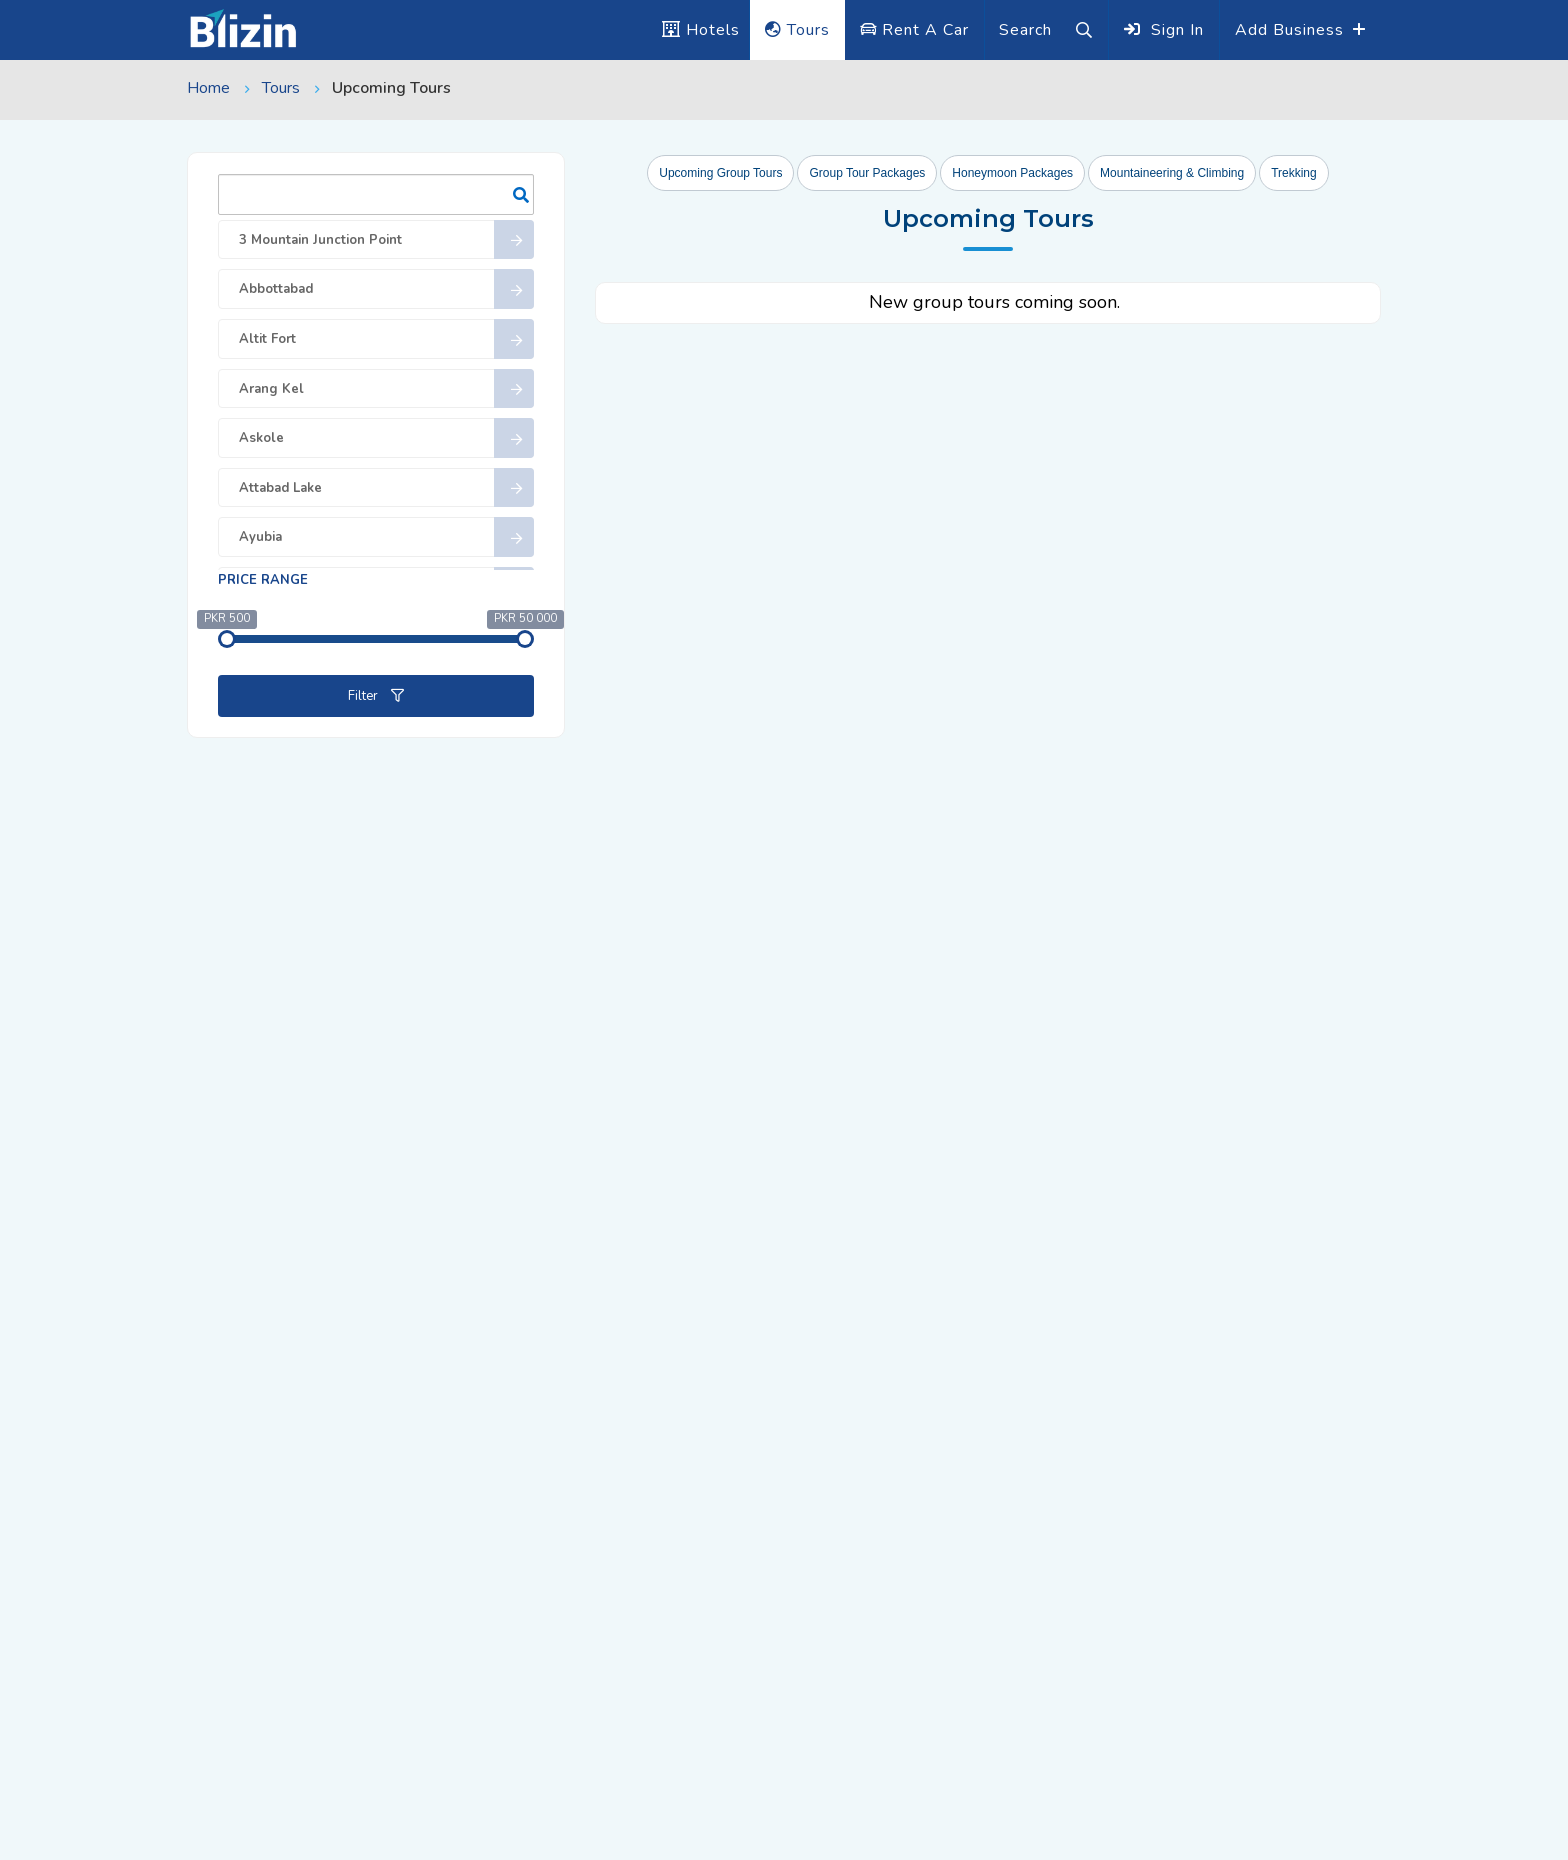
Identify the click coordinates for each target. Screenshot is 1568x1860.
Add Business (1292, 30)
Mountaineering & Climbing (1172, 173)
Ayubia (386, 537)
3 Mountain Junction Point (386, 240)
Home (208, 88)
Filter (376, 696)
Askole (386, 438)
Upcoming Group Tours (720, 173)
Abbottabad (386, 289)
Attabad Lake (386, 488)
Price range (263, 580)
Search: (376, 194)
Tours (797, 30)
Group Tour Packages (867, 173)
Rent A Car (914, 30)
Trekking (1294, 173)
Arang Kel (386, 389)
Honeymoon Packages (1012, 173)
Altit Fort (386, 339)
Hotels (701, 30)
